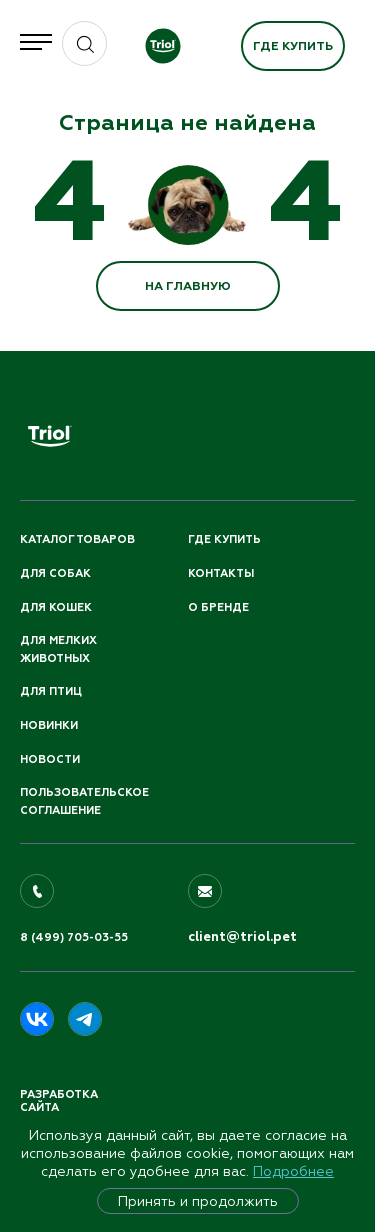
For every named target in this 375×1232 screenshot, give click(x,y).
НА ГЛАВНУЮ (188, 286)
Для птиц (51, 691)
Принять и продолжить (198, 1201)
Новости (50, 759)
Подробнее (293, 1171)
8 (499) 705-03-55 (74, 937)
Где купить (293, 46)
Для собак (55, 573)
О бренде (218, 607)
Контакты (221, 573)
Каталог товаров (77, 539)
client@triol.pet (242, 937)
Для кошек (56, 607)
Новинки (49, 725)
